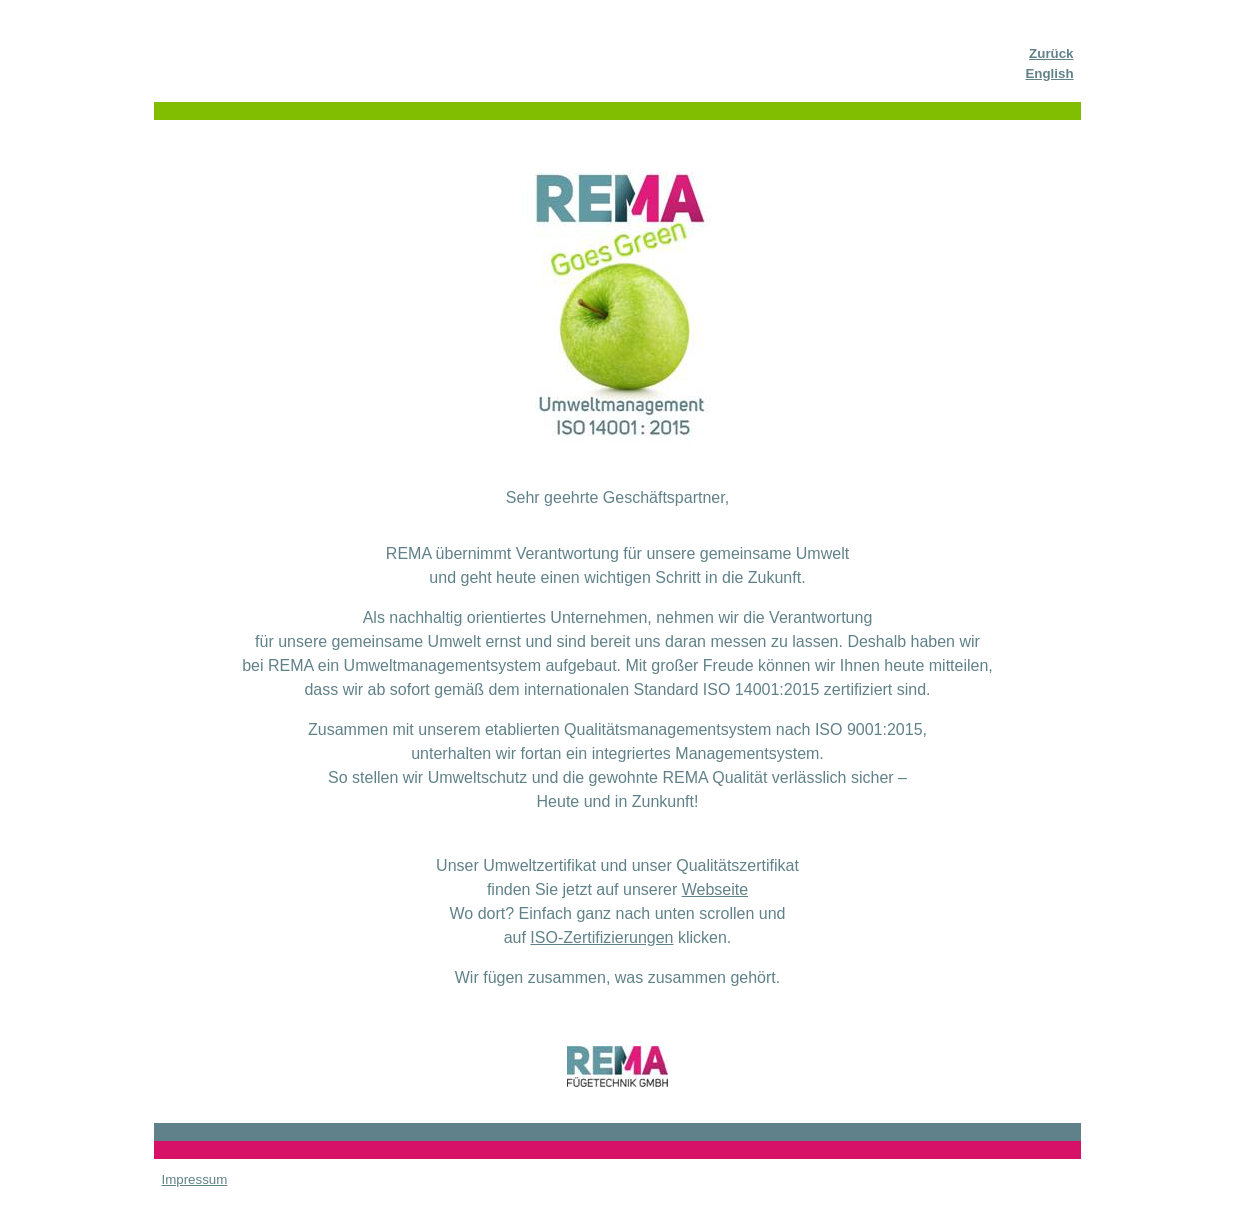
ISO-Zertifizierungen (601, 937)
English (1049, 73)
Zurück (1051, 53)
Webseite (715, 889)
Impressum (194, 1179)
